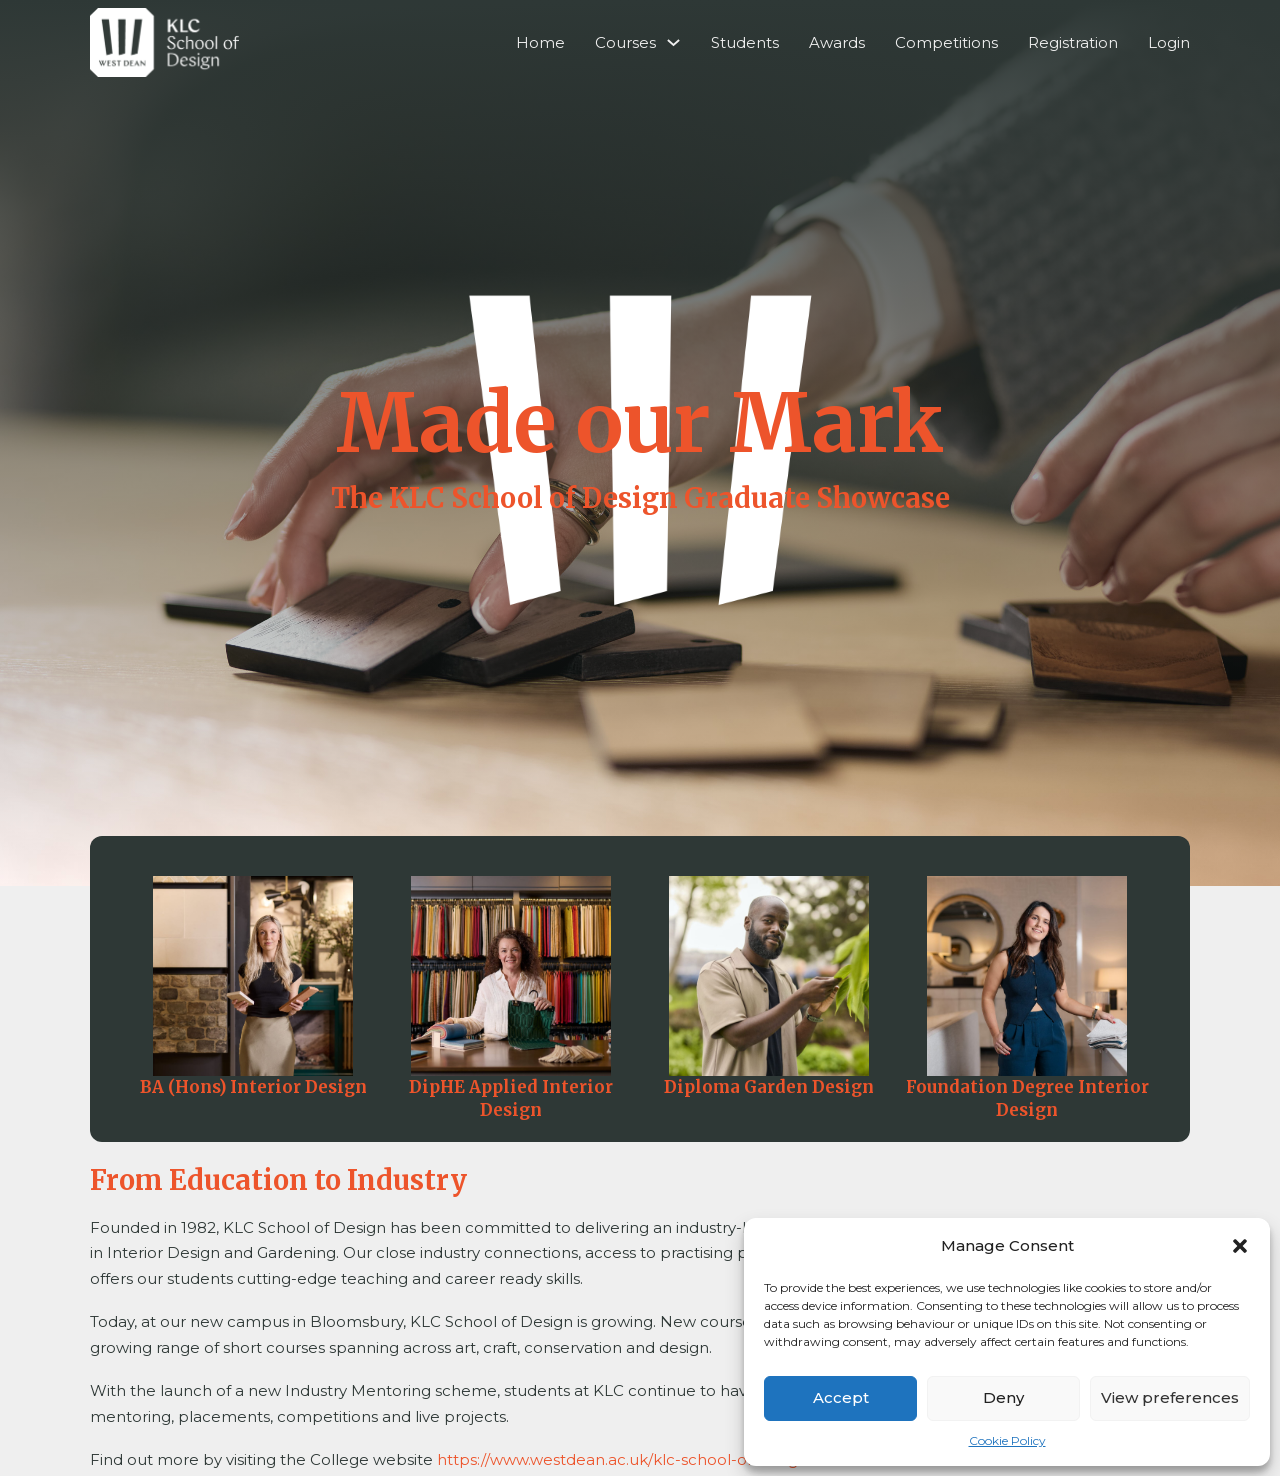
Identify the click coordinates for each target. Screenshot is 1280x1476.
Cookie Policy (1007, 1440)
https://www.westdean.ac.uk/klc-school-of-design (622, 1459)
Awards (837, 42)
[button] (1240, 1246)
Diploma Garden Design (769, 1087)
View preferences (1170, 1397)
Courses (625, 42)
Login (1169, 42)
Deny (1003, 1397)
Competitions (946, 42)
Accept (841, 1397)
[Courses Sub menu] (673, 42)
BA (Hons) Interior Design (253, 1087)
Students (745, 42)
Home (540, 42)
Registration (1073, 42)
